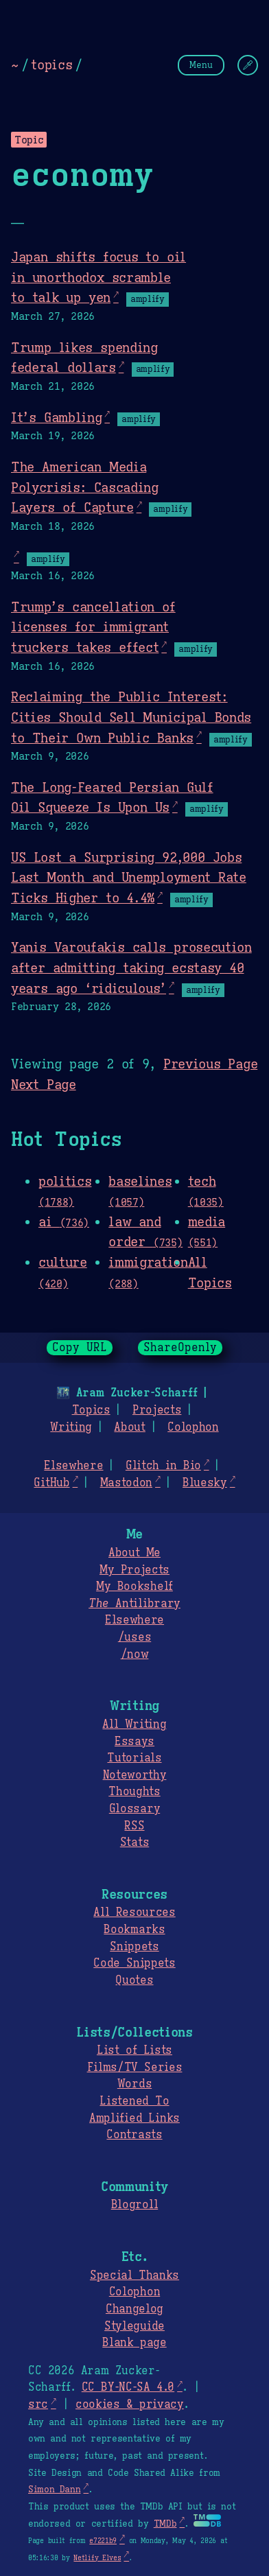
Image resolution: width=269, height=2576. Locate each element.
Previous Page (210, 1063)
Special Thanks (134, 2275)
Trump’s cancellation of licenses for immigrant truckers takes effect (93, 626)
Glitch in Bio (163, 1466)
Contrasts (134, 2135)
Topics (91, 1410)
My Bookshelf (134, 1586)
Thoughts (134, 1792)
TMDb (165, 2523)
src (38, 2404)
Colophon (192, 1427)
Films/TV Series (135, 2067)
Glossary (134, 1809)
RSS (134, 1826)
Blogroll (134, 2205)
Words (134, 2084)
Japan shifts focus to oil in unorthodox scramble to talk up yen (98, 276)
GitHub (51, 1483)
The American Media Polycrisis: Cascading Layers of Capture (85, 486)
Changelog (134, 2309)
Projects (156, 1410)
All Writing (134, 1724)
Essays (134, 1741)
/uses (134, 1637)
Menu (201, 65)
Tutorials (134, 1758)
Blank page (134, 2343)
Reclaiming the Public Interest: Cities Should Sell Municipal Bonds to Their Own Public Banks (131, 716)
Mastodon (126, 1483)
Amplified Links (134, 2118)
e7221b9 (103, 2540)
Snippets (134, 1947)
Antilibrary (134, 1604)
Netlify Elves (97, 2557)
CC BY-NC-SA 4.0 (128, 2387)
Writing (71, 1427)
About (129, 1427)
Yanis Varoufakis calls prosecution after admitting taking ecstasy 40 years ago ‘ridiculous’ (131, 967)
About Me (134, 1553)
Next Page (43, 1084)
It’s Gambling (56, 417)
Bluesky (205, 1483)
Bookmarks (134, 1929)
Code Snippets (134, 1963)
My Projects (134, 1570)
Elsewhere (73, 1466)
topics (51, 64)
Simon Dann (54, 2489)
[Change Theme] (247, 65)
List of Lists (134, 2050)
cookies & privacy (129, 2404)
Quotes (134, 1980)
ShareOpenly (180, 1348)
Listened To (134, 2101)
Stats (134, 1842)
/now (135, 1654)
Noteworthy (135, 1775)
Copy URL (79, 1348)
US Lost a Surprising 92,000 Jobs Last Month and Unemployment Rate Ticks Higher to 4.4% (128, 877)
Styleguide (134, 2326)
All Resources (134, 1912)
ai (63, 1221)
